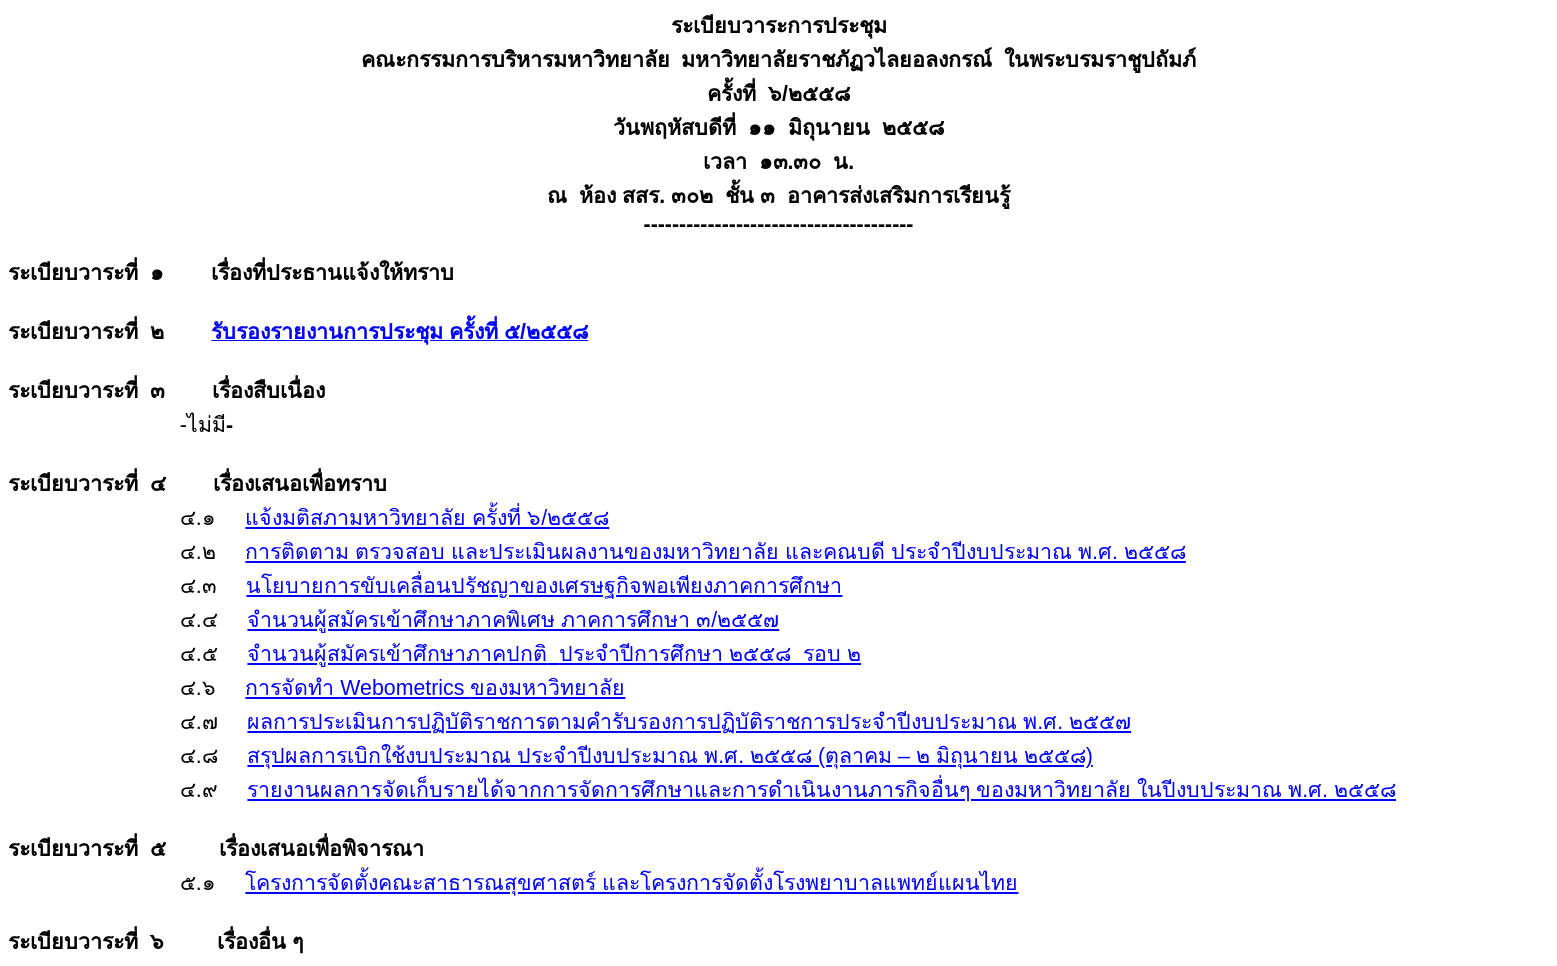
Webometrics (435, 688)
